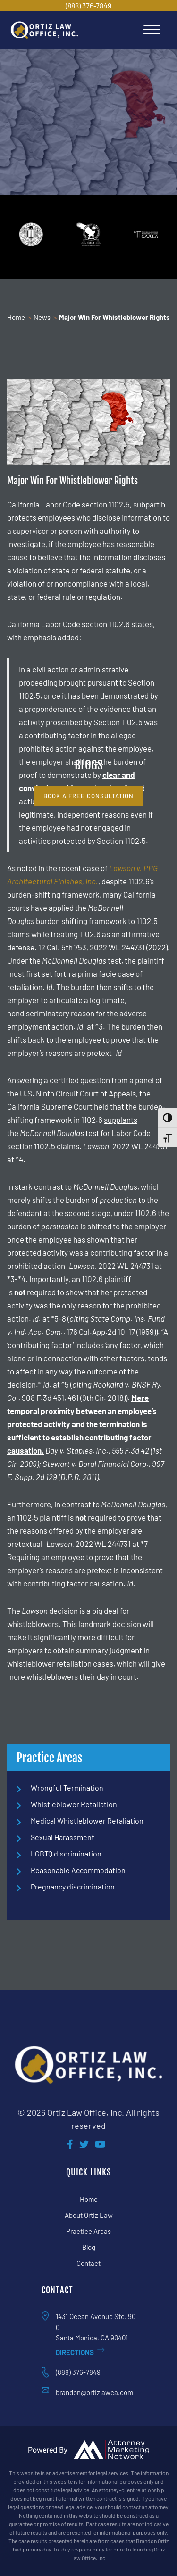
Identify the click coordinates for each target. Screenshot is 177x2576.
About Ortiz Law (89, 2215)
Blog (88, 2247)
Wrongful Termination (67, 1787)
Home (89, 2199)
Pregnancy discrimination (73, 1886)
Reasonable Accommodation (78, 1869)
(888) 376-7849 (78, 2372)
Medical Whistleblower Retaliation (87, 1820)
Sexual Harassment (62, 1836)
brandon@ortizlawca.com (94, 2392)
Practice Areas (88, 2231)
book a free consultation (88, 796)
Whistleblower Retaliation (74, 1803)
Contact (88, 2263)
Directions (80, 2352)
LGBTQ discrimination (66, 1853)
